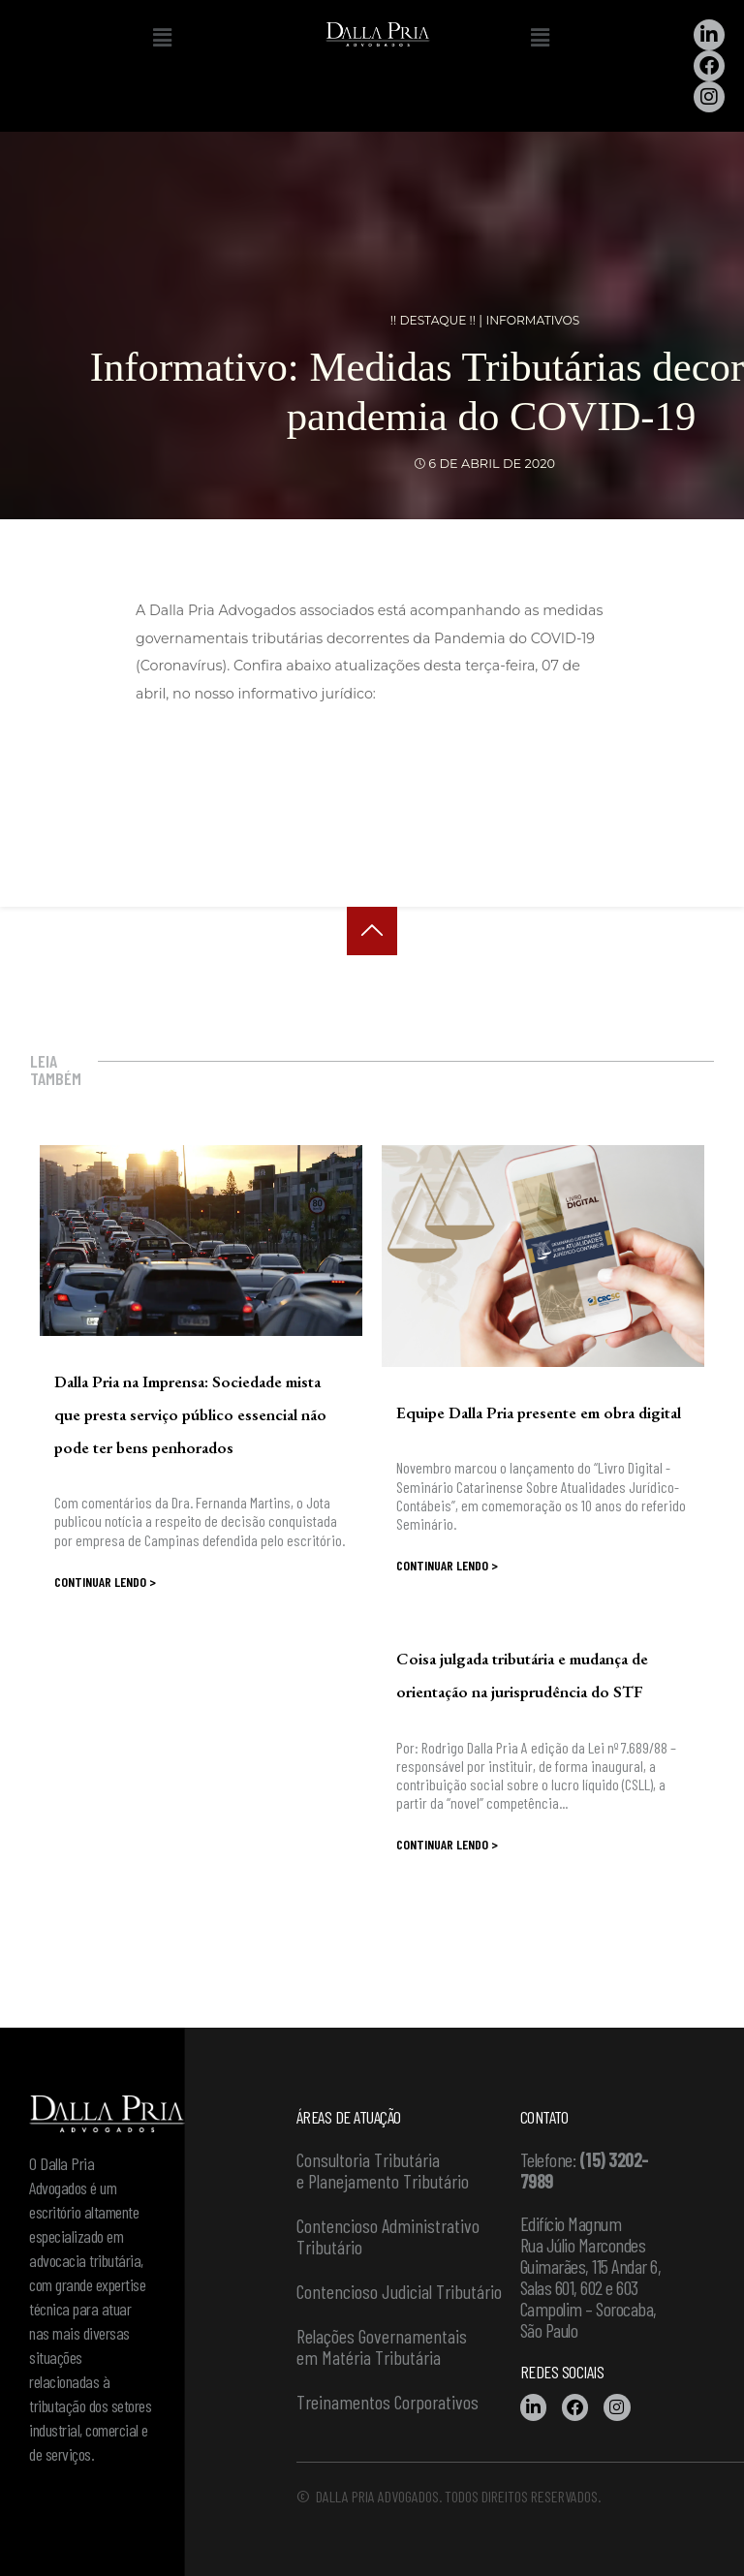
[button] (162, 37)
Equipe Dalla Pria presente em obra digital (538, 1412)
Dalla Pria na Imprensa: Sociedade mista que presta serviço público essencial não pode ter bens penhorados (190, 1414)
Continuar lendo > (105, 1581)
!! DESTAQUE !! (430, 320)
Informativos (534, 320)
